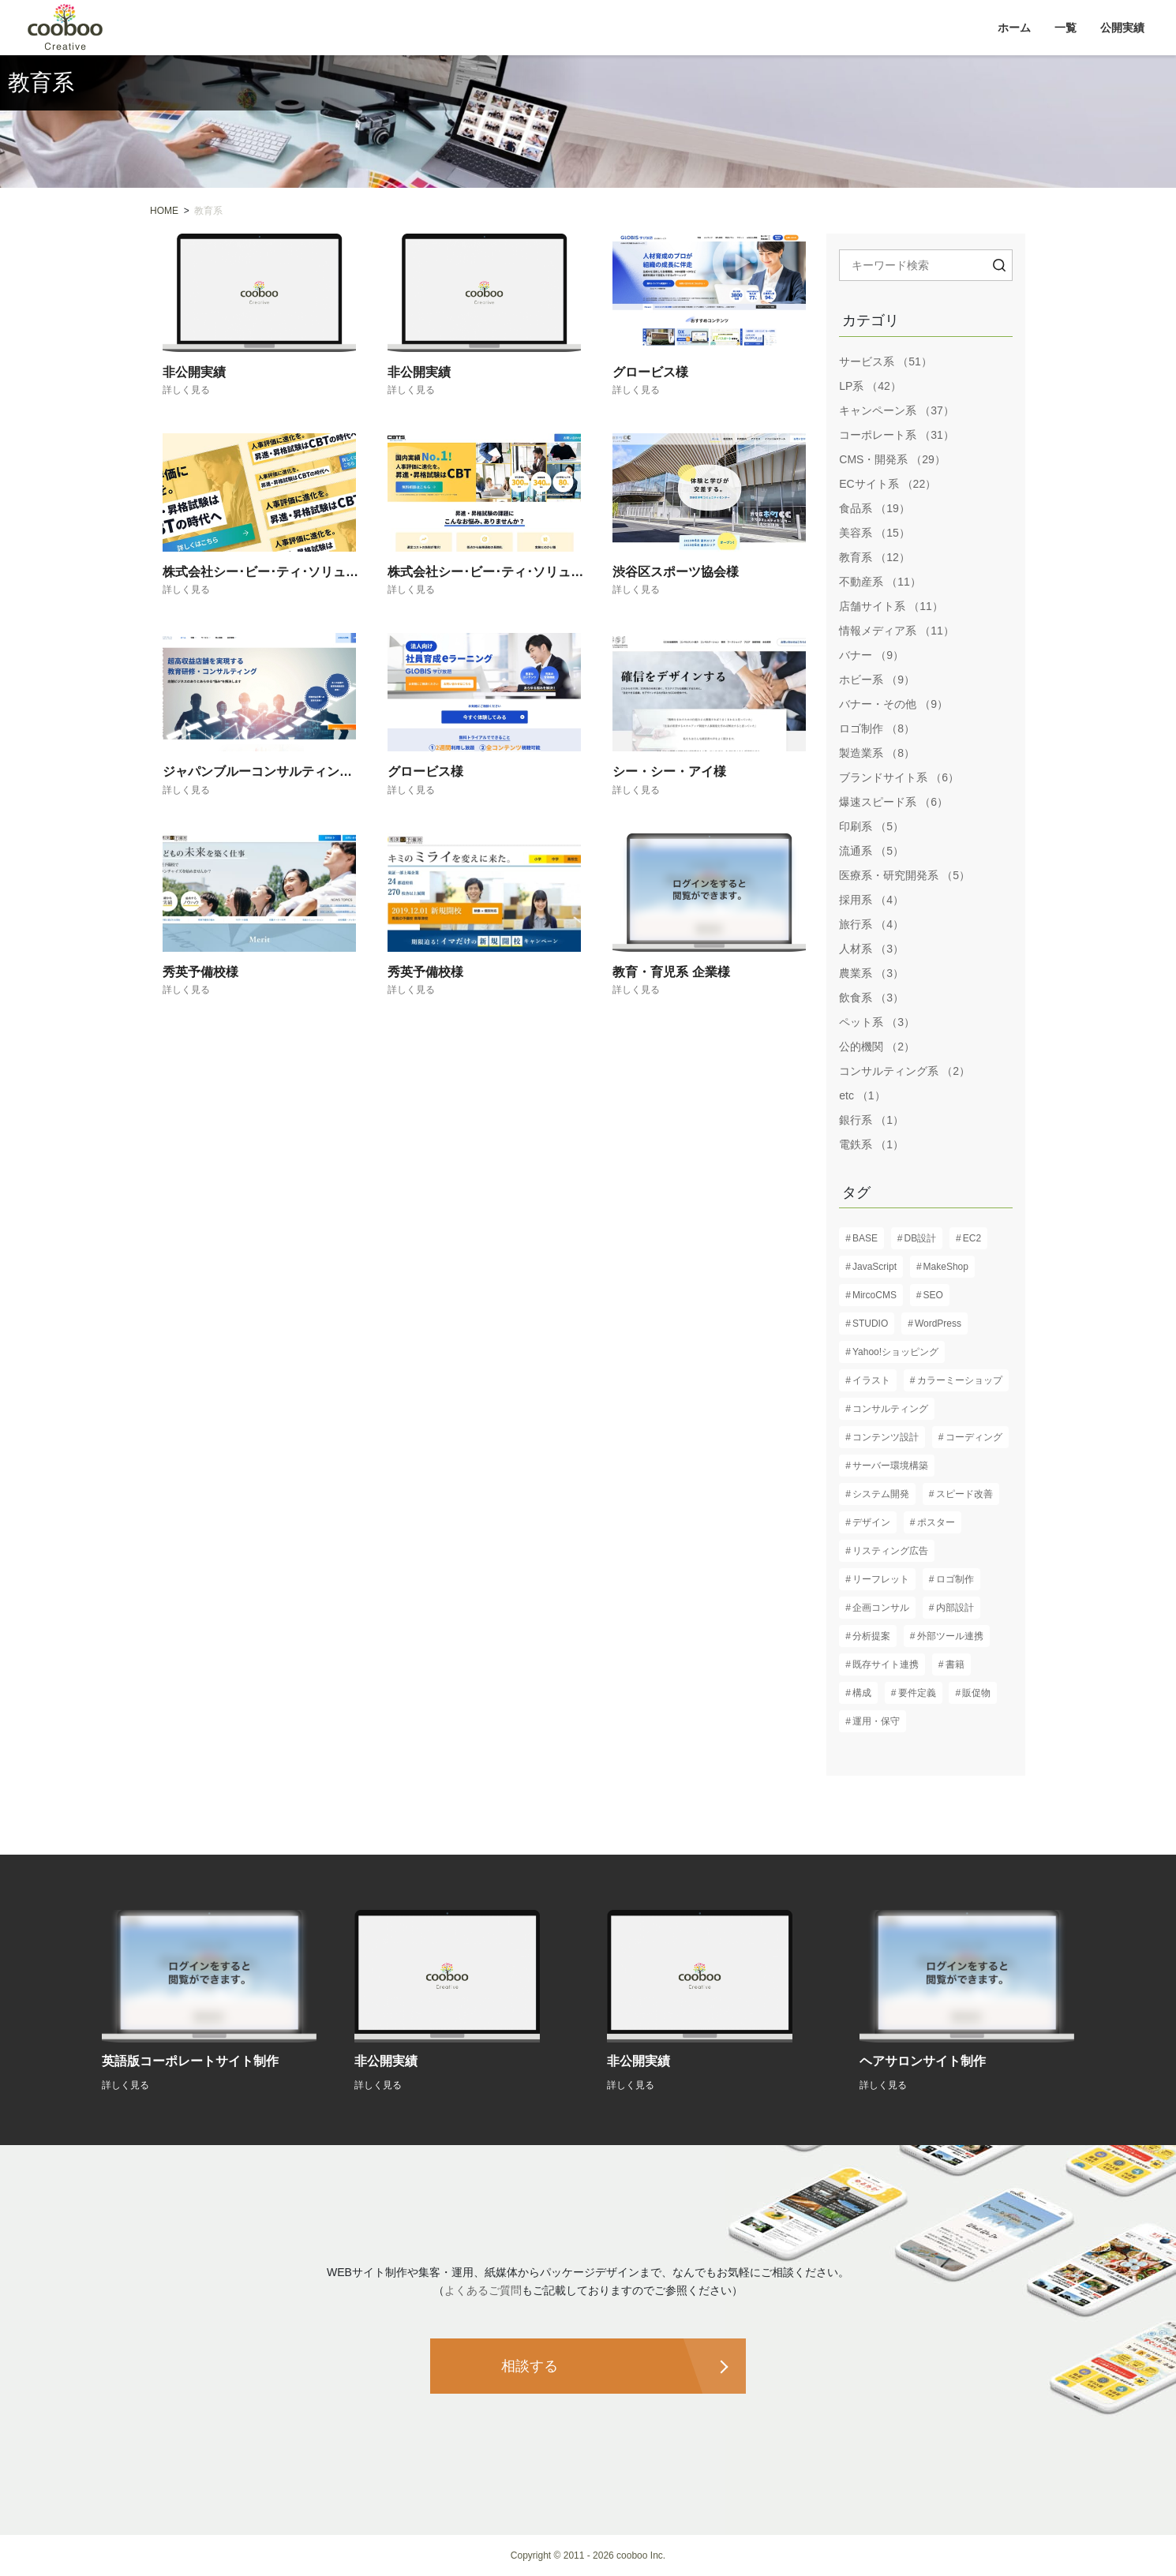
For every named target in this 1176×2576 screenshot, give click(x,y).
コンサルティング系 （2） (904, 1071)
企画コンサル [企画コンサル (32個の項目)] (880, 1607)
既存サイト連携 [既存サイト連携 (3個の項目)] (885, 1664)
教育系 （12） (874, 557)
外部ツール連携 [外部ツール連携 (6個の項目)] (950, 1636)
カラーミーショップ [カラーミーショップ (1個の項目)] (959, 1380)
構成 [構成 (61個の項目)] (861, 1692)
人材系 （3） (871, 948)
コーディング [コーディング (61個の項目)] (974, 1437)
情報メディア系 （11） (896, 630)
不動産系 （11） (879, 581)
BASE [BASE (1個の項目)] (865, 1238)
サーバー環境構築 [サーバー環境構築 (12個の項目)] (890, 1465)
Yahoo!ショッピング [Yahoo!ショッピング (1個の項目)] (895, 1351)
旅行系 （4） (871, 924)
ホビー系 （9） (877, 679)
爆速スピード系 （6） (893, 802)
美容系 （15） (874, 532)
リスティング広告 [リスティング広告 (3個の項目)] (890, 1550)
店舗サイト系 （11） (890, 606)
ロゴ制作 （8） (877, 728)
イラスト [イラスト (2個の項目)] (871, 1380)
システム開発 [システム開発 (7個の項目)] (880, 1494)
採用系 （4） (871, 899)
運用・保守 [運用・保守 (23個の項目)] (876, 1721)
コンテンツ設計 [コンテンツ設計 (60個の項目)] (885, 1437)
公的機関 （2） (877, 1046)
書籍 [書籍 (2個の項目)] (955, 1664)
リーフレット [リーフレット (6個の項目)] (880, 1579)
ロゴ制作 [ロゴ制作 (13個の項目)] (955, 1579)
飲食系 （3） (871, 997)
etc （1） (862, 1095)
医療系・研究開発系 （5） (904, 875)
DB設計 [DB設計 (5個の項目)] (920, 1238)
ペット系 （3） (877, 1022)
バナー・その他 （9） (893, 704)
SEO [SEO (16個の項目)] (933, 1295)
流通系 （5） (871, 850)
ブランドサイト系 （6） (899, 777)
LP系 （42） (870, 386)
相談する (529, 2366)
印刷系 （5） (871, 826)
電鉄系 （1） (871, 1144)
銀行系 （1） (871, 1120)
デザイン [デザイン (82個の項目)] (871, 1522)
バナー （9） (871, 655)
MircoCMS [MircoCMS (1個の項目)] (874, 1295)
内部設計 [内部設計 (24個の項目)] (955, 1607)
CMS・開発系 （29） (892, 459)
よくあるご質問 (483, 2290)
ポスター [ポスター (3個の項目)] (936, 1522)
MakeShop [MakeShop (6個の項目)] (945, 1266)
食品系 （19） (874, 508)
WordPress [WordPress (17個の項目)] (938, 1323)
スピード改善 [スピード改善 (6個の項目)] (964, 1494)
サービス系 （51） (885, 361)
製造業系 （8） (877, 753)
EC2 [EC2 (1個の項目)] (972, 1238)
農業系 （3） (871, 973)
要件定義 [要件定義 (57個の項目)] (917, 1692)
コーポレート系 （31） (896, 435)
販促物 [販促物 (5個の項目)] (976, 1692)
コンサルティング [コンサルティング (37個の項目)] (890, 1408)
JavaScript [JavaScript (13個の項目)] (874, 1266)
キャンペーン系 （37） (896, 410)
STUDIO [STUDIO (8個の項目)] (870, 1323)
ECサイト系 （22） (887, 483)
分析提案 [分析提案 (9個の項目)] (871, 1636)
